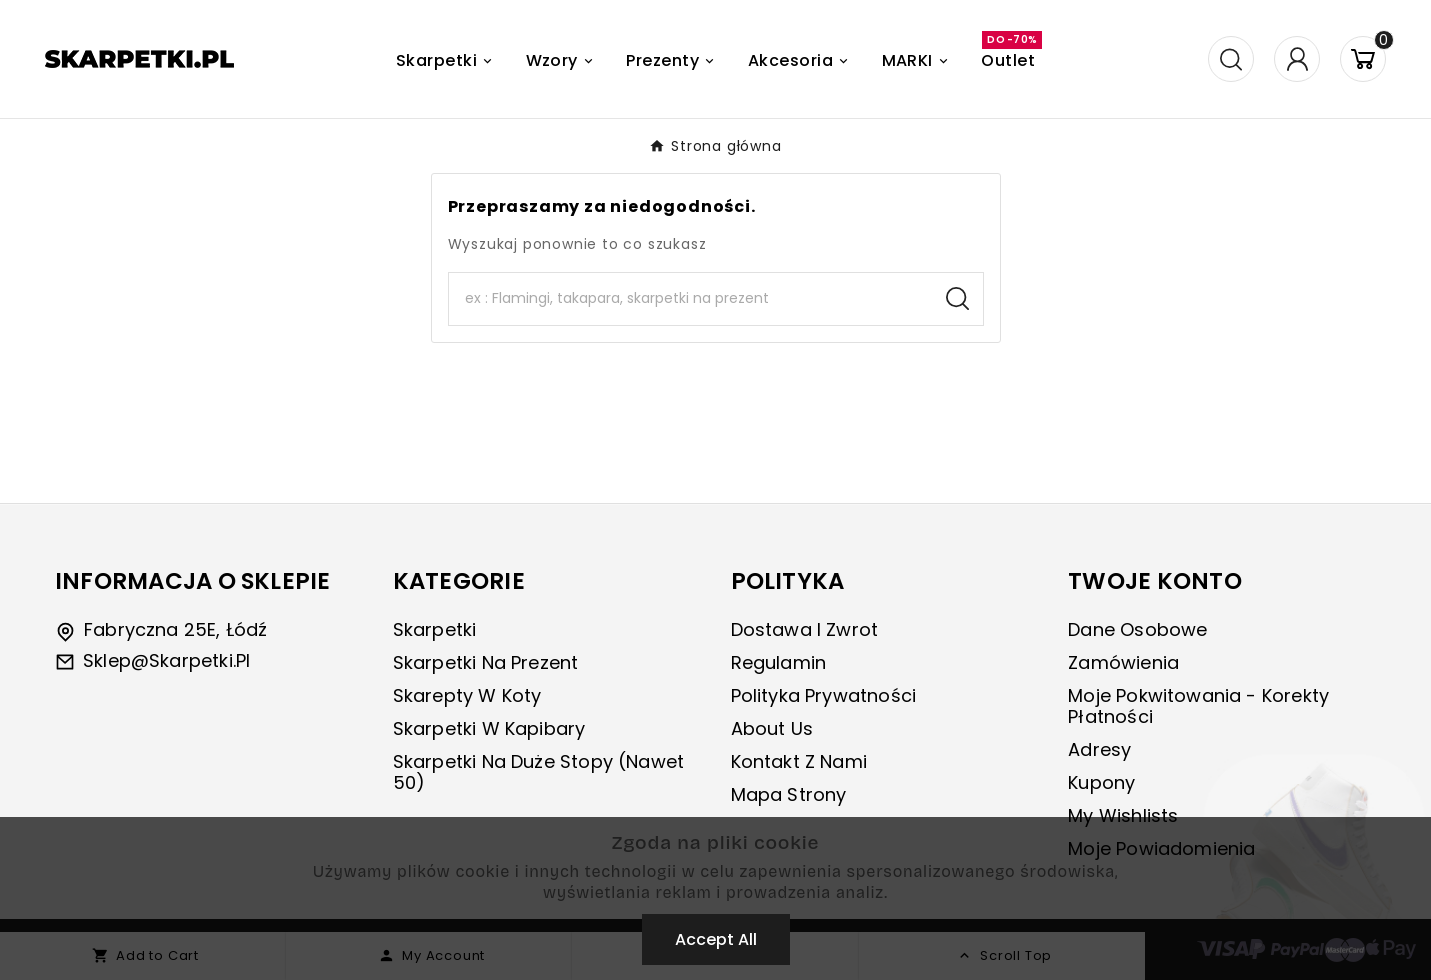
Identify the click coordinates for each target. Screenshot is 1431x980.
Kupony (1101, 782)
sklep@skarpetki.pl (166, 660)
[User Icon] (1297, 59)
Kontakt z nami (799, 761)
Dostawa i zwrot (805, 629)
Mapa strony (789, 794)
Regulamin (779, 662)
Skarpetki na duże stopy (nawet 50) (538, 772)
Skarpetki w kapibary (489, 728)
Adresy (1099, 749)
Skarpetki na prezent (486, 662)
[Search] (690, 299)
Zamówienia (1123, 662)
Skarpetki (435, 629)
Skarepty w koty (467, 695)
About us (772, 728)
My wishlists (1123, 815)
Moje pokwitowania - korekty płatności (1198, 706)
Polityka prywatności (824, 695)
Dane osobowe (1137, 629)
